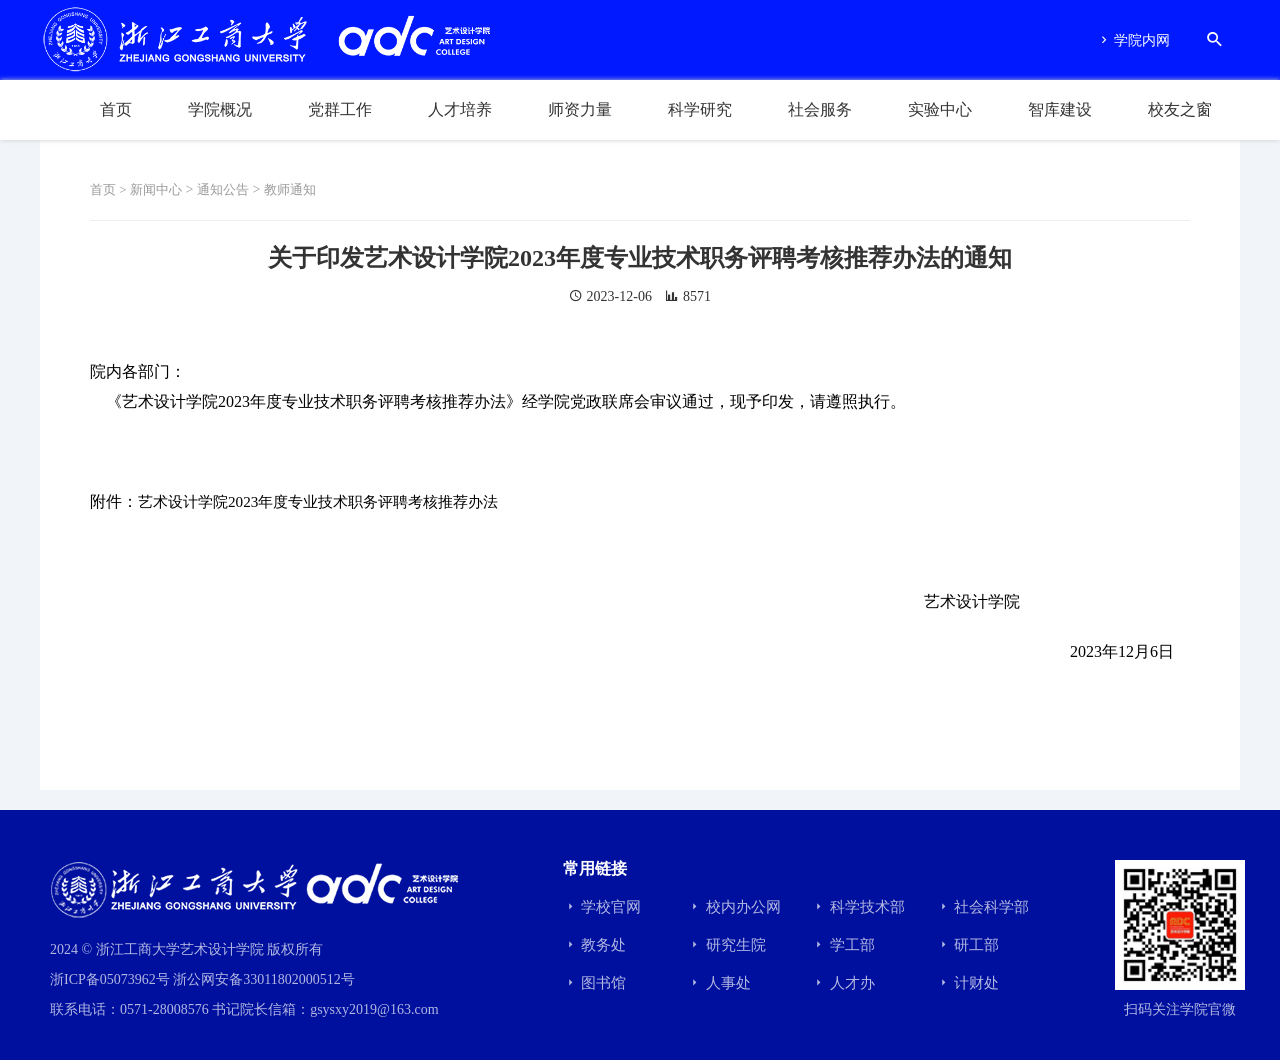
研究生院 (726, 945)
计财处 (968, 983)
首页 (116, 109)
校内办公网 (734, 907)
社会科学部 (983, 907)
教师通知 (303, 189)
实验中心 (940, 109)
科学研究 (700, 109)
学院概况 (220, 109)
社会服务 (820, 109)
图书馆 (595, 983)
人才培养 (460, 109)
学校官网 (602, 907)
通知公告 (232, 189)
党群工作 (340, 109)
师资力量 (580, 109)
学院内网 (1134, 40)
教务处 (595, 945)
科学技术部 (858, 907)
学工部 (843, 945)
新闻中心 (161, 189)
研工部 (968, 945)
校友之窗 (1180, 109)
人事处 (719, 983)
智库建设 (1060, 109)
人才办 (843, 983)
